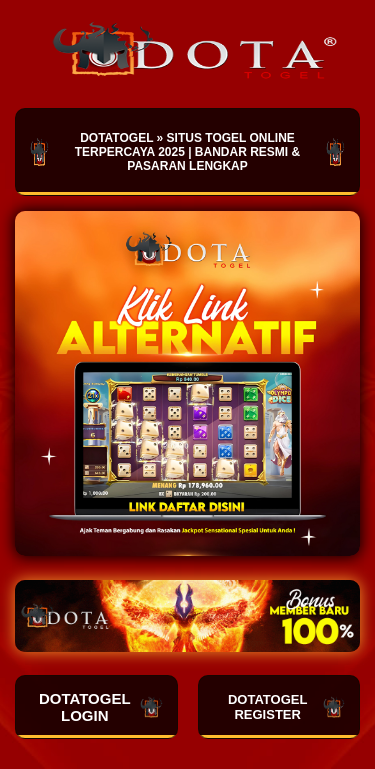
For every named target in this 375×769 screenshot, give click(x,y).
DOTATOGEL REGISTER (286, 707)
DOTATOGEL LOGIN (101, 707)
